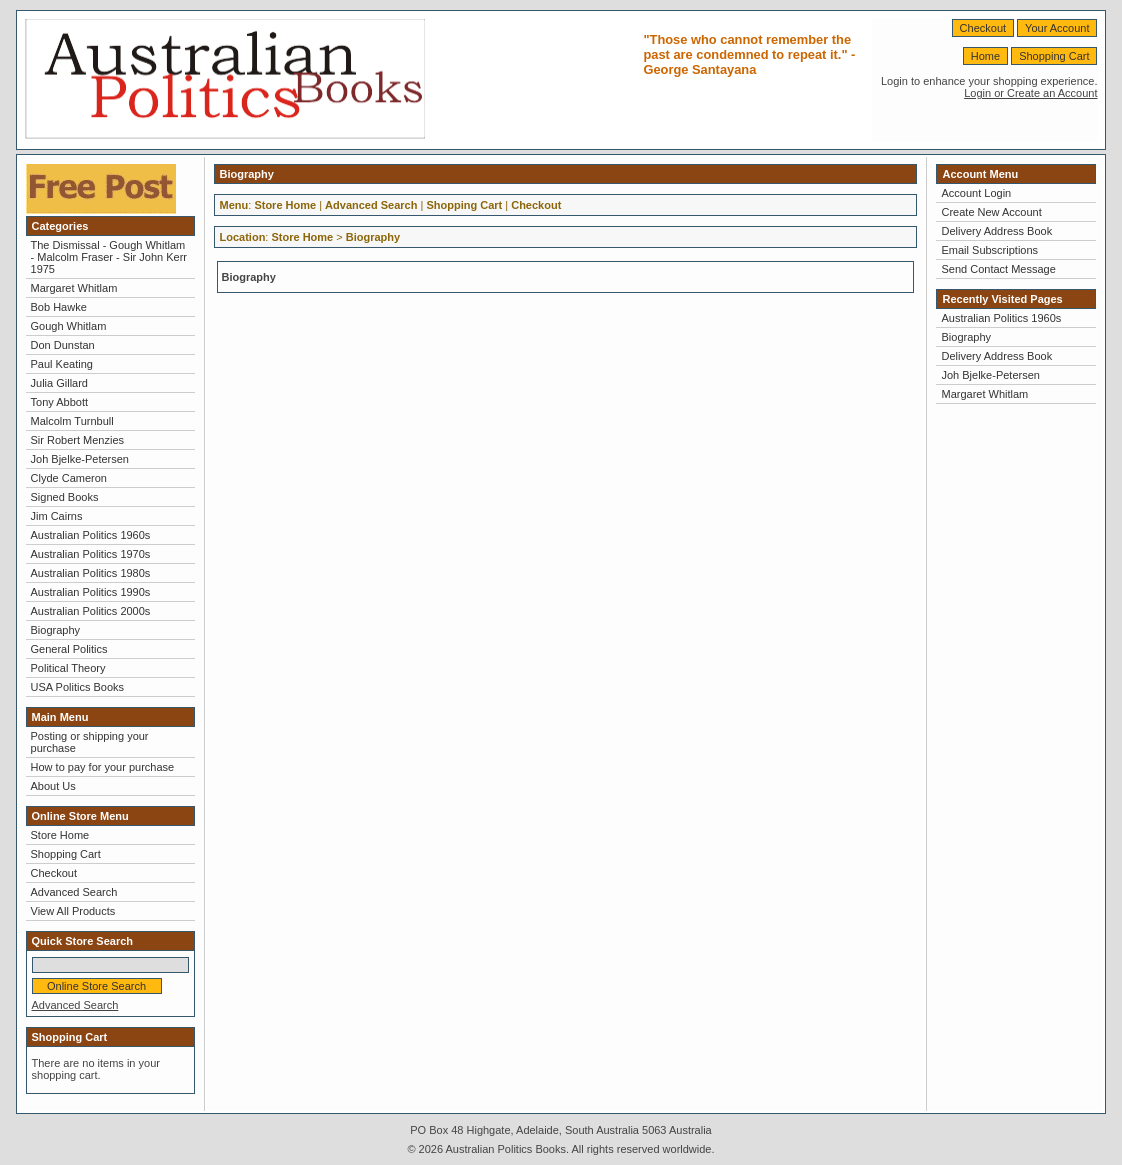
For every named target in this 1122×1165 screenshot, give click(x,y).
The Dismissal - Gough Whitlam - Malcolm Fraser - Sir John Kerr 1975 (109, 257)
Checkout (983, 28)
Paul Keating (62, 364)
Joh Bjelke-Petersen (80, 459)
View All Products (73, 911)
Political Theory (68, 668)
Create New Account (991, 212)
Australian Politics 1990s (91, 592)
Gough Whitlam (69, 326)
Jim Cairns (57, 516)
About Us (53, 786)
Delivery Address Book (996, 231)
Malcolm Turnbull (72, 421)
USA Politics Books (78, 687)
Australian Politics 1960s (91, 535)
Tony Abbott (60, 402)
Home (985, 56)
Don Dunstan (63, 345)
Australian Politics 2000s (91, 611)
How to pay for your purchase (103, 767)
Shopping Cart (1054, 56)
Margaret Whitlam (74, 288)
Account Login (976, 193)
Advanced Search (74, 892)
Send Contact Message (998, 269)
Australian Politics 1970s (91, 554)
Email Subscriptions (989, 250)
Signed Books (65, 497)
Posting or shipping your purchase (90, 742)
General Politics (69, 649)
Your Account (1057, 28)
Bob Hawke (59, 307)
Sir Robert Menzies (78, 440)
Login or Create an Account (1030, 93)
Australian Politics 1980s (91, 573)
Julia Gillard (59, 383)
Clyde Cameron (69, 478)
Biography (56, 630)
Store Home (60, 835)
